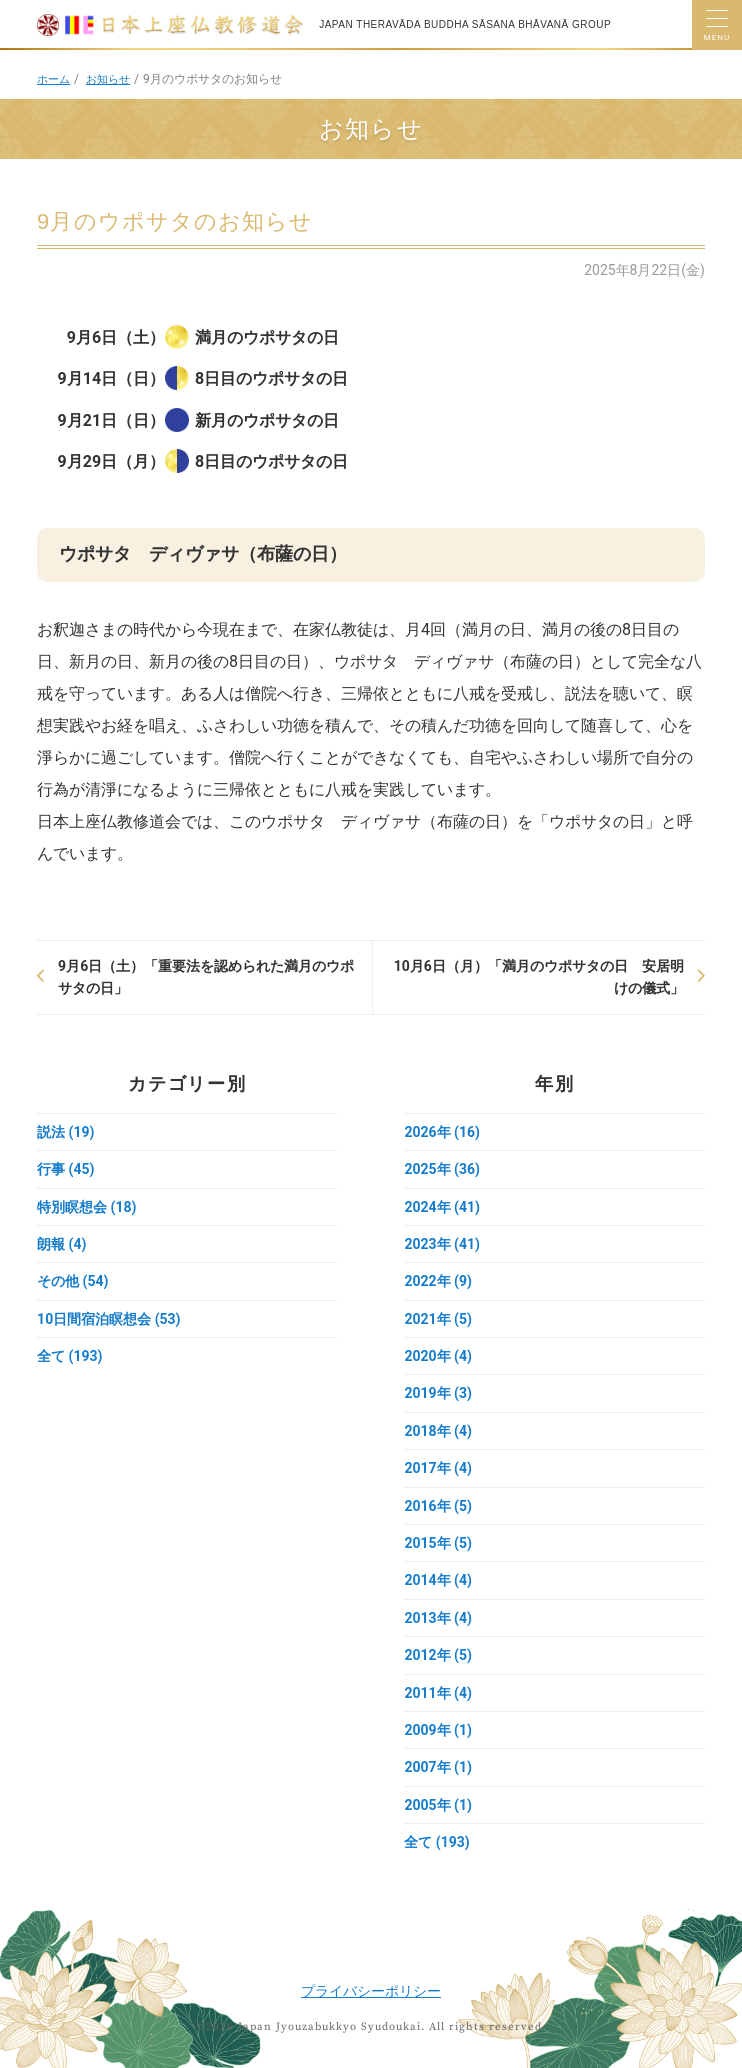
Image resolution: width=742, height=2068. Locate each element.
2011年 (437, 1693)
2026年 (441, 1132)
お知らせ (113, 79)
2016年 (437, 1506)
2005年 (437, 1805)
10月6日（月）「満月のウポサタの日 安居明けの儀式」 (539, 977)
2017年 (437, 1468)
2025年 (441, 1169)
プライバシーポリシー (371, 1991)
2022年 (437, 1281)
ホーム (55, 79)
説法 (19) (65, 1132)
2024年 (441, 1207)
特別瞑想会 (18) (86, 1207)
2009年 (437, 1730)
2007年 (437, 1767)
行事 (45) (65, 1169)
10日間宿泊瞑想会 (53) (108, 1319)
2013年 (437, 1618)
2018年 (437, 1431)
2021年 (437, 1319)
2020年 (437, 1356)
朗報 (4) (61, 1244)
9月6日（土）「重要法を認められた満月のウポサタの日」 (206, 977)
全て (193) (69, 1356)
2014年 (437, 1580)
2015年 (437, 1543)
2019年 (437, 1393)
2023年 (441, 1244)
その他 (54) (72, 1281)
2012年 (437, 1655)
